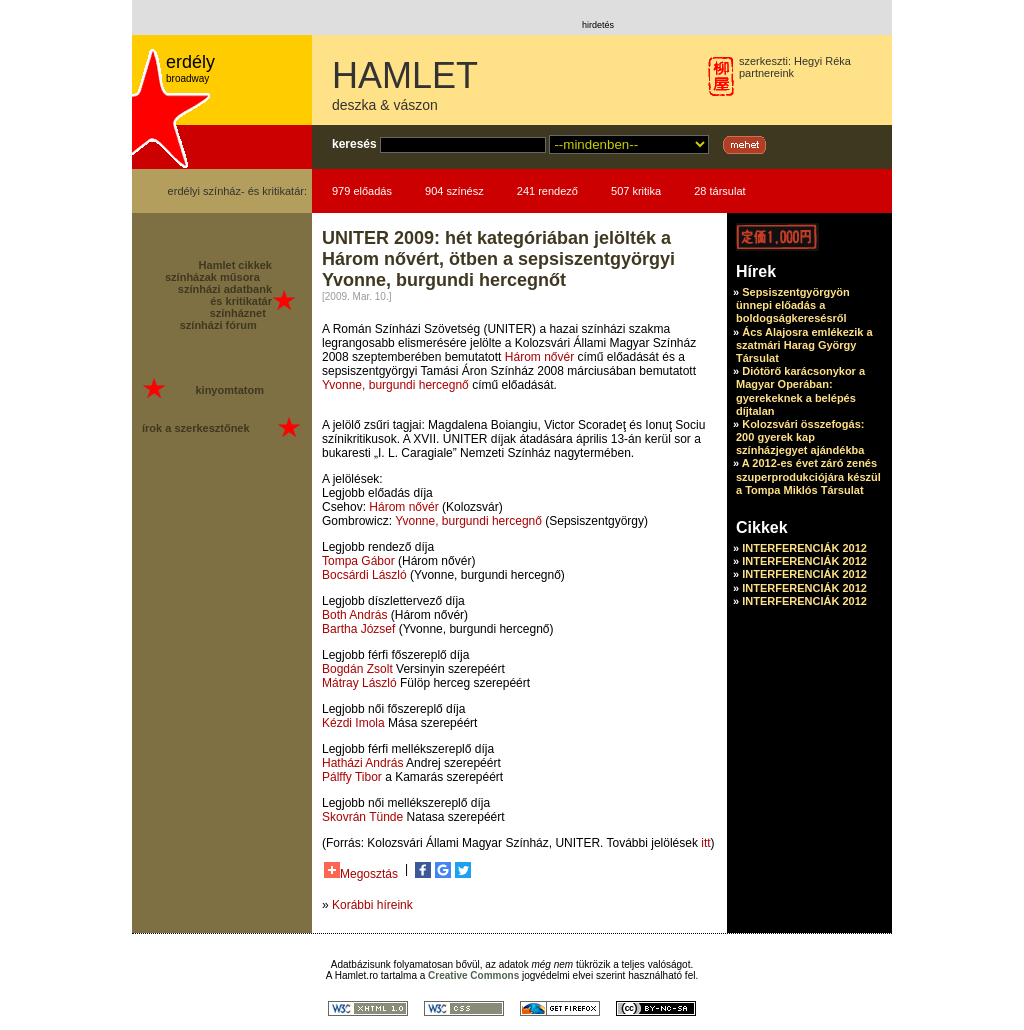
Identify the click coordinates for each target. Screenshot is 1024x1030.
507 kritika (636, 191)
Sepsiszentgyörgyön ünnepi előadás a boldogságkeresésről (793, 305)
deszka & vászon (385, 105)
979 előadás (362, 191)
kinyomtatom (229, 390)
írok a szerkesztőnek (196, 428)
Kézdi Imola (353, 723)
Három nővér (539, 357)
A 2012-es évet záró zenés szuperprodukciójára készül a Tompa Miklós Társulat (808, 476)
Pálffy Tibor (352, 777)
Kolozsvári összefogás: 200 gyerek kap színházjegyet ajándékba (800, 437)
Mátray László (359, 683)
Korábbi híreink (372, 905)
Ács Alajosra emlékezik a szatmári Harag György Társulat (804, 345)
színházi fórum (218, 325)
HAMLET (405, 75)
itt (705, 843)
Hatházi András (362, 763)
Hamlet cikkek (235, 265)
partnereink (766, 73)
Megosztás (361, 871)
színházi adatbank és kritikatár (225, 295)
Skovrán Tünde (362, 817)
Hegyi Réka (822, 61)
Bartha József (358, 629)
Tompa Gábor (358, 561)
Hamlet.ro (356, 975)
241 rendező (547, 191)
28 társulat (719, 191)
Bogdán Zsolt (357, 669)
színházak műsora (212, 277)
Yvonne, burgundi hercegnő (395, 385)
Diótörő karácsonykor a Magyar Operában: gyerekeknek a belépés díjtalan (800, 391)
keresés (354, 144)
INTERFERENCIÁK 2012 (804, 548)
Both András (354, 615)
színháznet (238, 313)
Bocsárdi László (364, 575)
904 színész (454, 191)
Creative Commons (473, 975)
